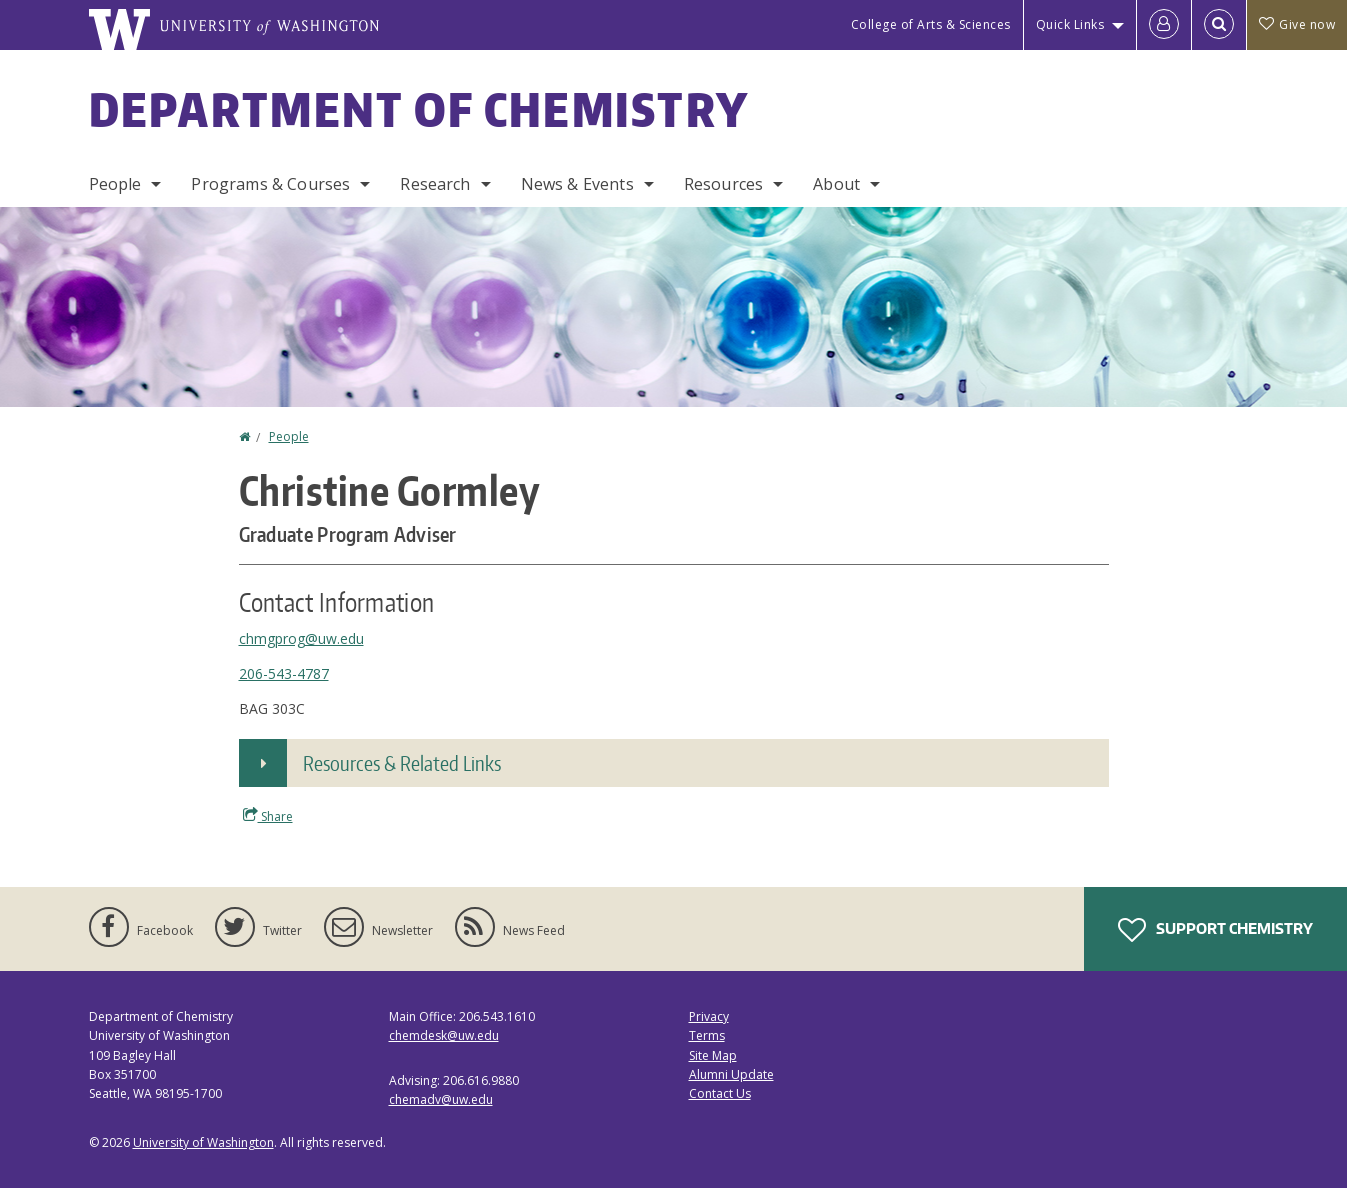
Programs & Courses (270, 184)
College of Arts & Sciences (931, 24)
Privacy (709, 1016)
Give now (1297, 24)
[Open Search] (1219, 25)
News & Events (577, 184)
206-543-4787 (284, 673)
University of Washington (203, 1142)
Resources (723, 184)
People (115, 184)
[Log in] (1164, 25)
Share (268, 816)
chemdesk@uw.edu (444, 1035)
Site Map (713, 1055)
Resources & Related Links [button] (402, 763)
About (836, 184)
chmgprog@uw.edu (301, 638)
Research (435, 184)
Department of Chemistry (419, 109)
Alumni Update (731, 1074)
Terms (707, 1035)
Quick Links (1070, 24)
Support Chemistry (1215, 930)
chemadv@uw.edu (441, 1099)
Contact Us (720, 1093)
